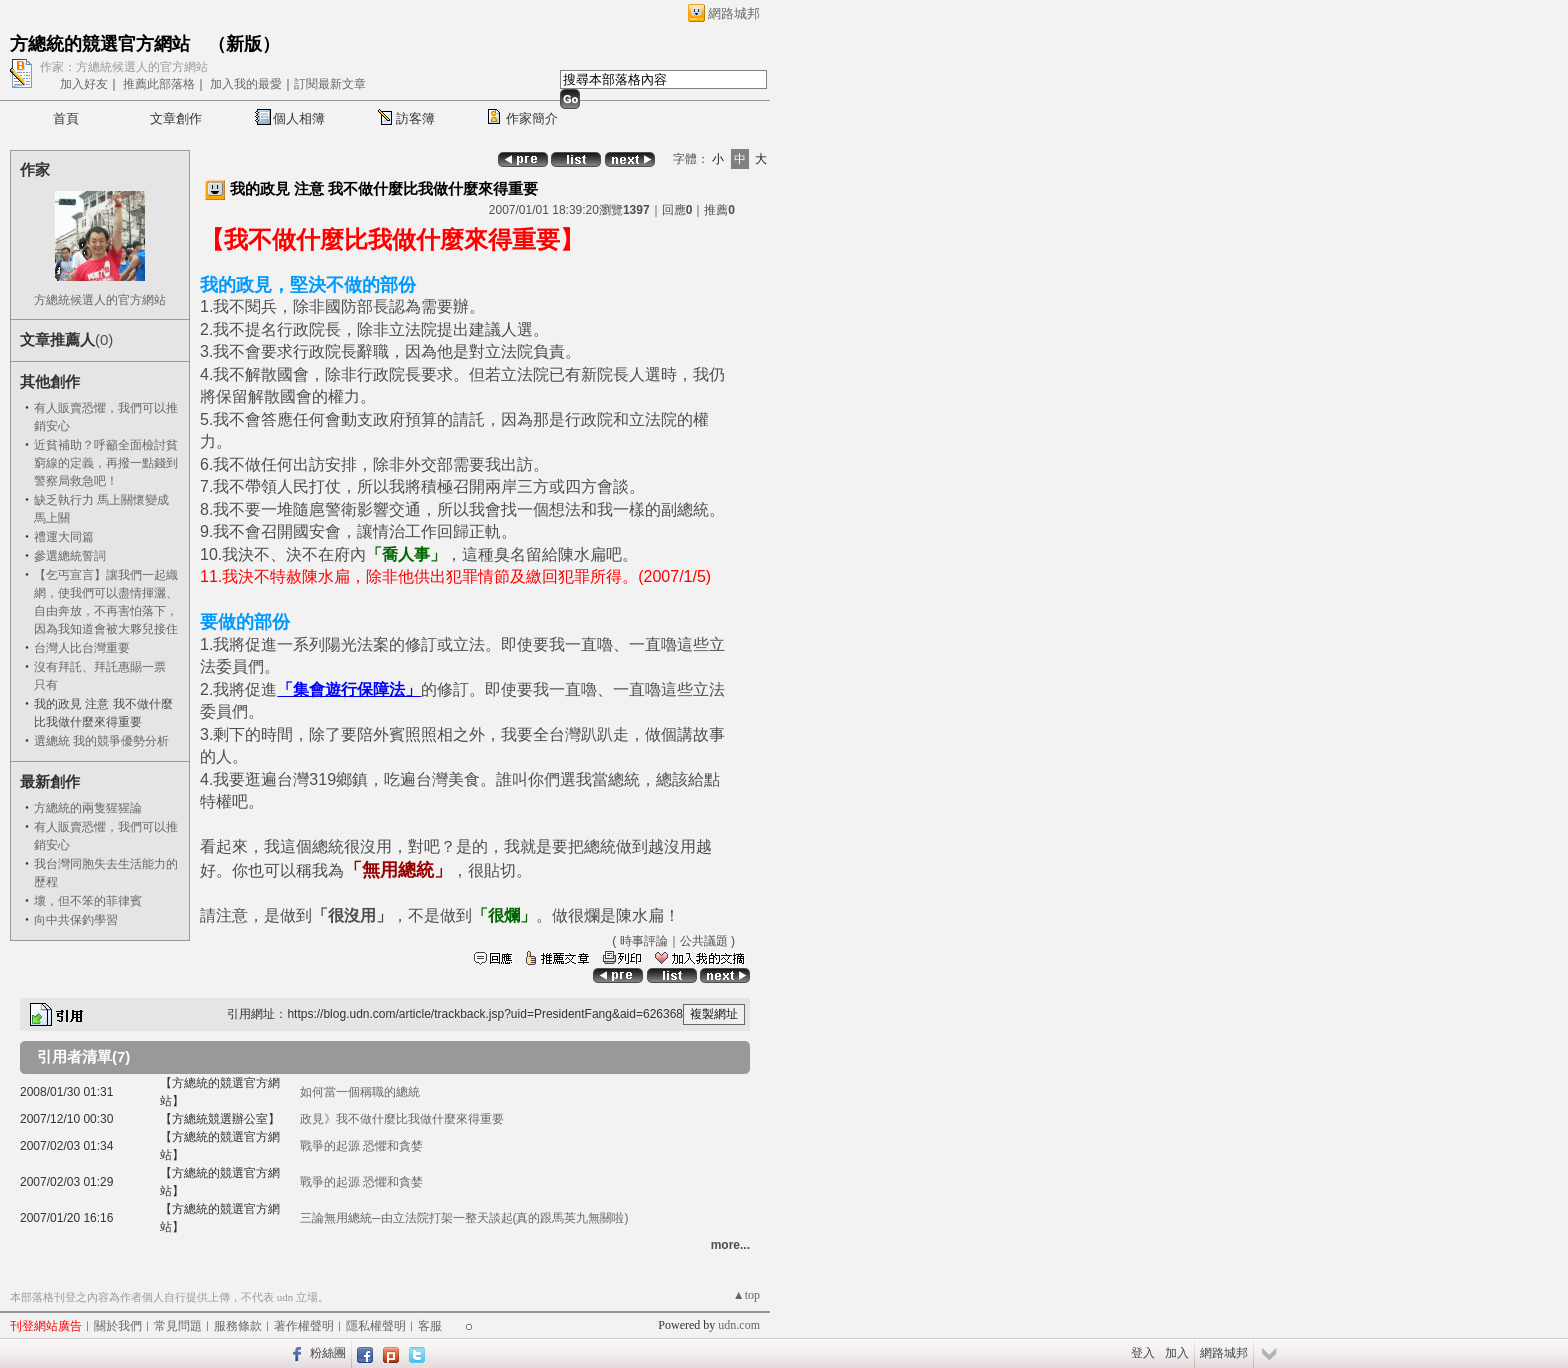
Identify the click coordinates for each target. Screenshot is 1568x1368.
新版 (244, 44)
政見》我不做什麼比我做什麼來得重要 (402, 1119)
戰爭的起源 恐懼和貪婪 (361, 1146)
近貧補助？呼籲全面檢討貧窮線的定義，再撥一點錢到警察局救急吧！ (106, 463)
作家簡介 (532, 118)
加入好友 (84, 84)
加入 (1177, 1353)
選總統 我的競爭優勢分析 (101, 741)
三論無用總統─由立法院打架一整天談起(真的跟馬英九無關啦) (464, 1218)
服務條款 (238, 1326)
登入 (1143, 1353)
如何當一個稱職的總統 (360, 1092)
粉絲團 (328, 1353)
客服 (430, 1326)
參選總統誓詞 (70, 556)
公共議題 (704, 941)
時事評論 (644, 941)
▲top (746, 1295)
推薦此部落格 (159, 84)
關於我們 (118, 1326)
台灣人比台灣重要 (82, 648)
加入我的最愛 (246, 84)
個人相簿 (299, 118)
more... (730, 1245)
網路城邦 (734, 13)
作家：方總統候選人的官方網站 (124, 67)
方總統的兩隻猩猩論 (88, 808)
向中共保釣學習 (76, 920)
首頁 (66, 118)
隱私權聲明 (376, 1326)
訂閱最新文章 (330, 84)
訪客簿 (415, 118)
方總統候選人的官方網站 (100, 300)
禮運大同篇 (64, 537)
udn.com (739, 1325)
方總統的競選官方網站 (100, 44)
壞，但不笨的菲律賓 (88, 901)
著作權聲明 (304, 1326)
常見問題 (178, 1326)
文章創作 (176, 118)
